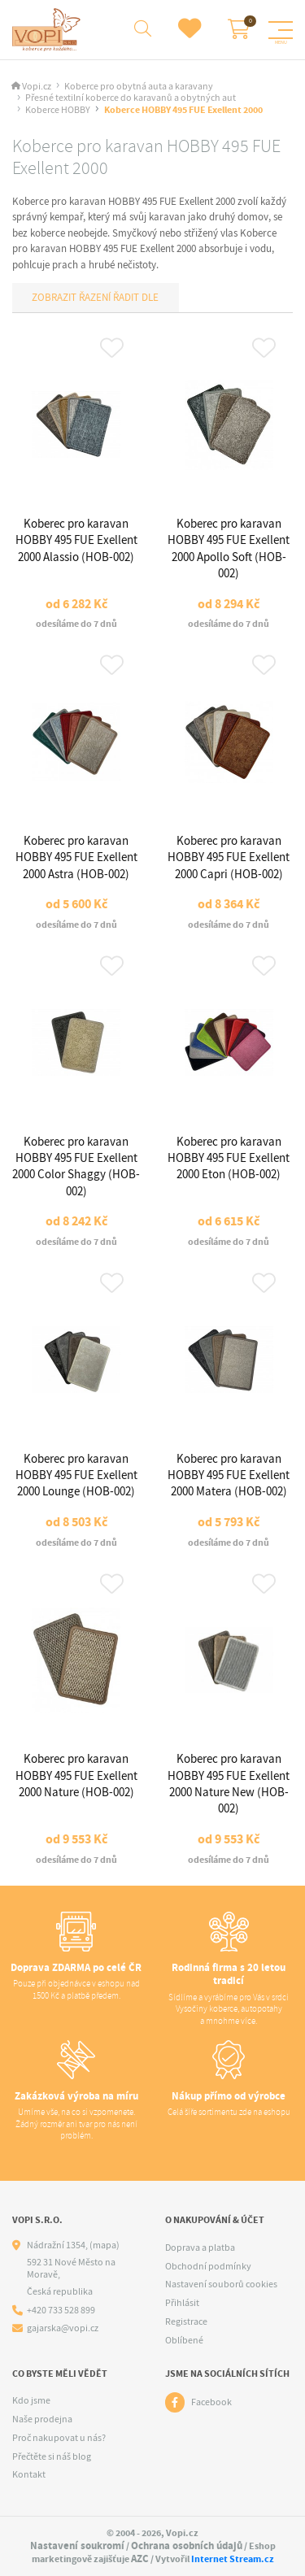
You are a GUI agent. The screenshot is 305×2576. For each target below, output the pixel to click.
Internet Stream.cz (232, 2558)
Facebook (211, 2401)
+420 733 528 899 (61, 2310)
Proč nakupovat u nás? (59, 2437)
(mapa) (104, 2245)
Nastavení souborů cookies (221, 2284)
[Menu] (280, 30)
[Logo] (48, 29)
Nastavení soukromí (77, 2545)
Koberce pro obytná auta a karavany (138, 86)
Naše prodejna (42, 2419)
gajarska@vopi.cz (62, 2328)
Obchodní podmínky (208, 2266)
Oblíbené (184, 2340)
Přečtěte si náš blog (51, 2456)
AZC (140, 2558)
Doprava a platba (200, 2247)
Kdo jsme (31, 2400)
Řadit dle (135, 297)
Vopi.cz (36, 86)
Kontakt (29, 2474)
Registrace (186, 2321)
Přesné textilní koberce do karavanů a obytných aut (130, 98)
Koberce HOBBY (57, 110)
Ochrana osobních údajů (186, 2545)
